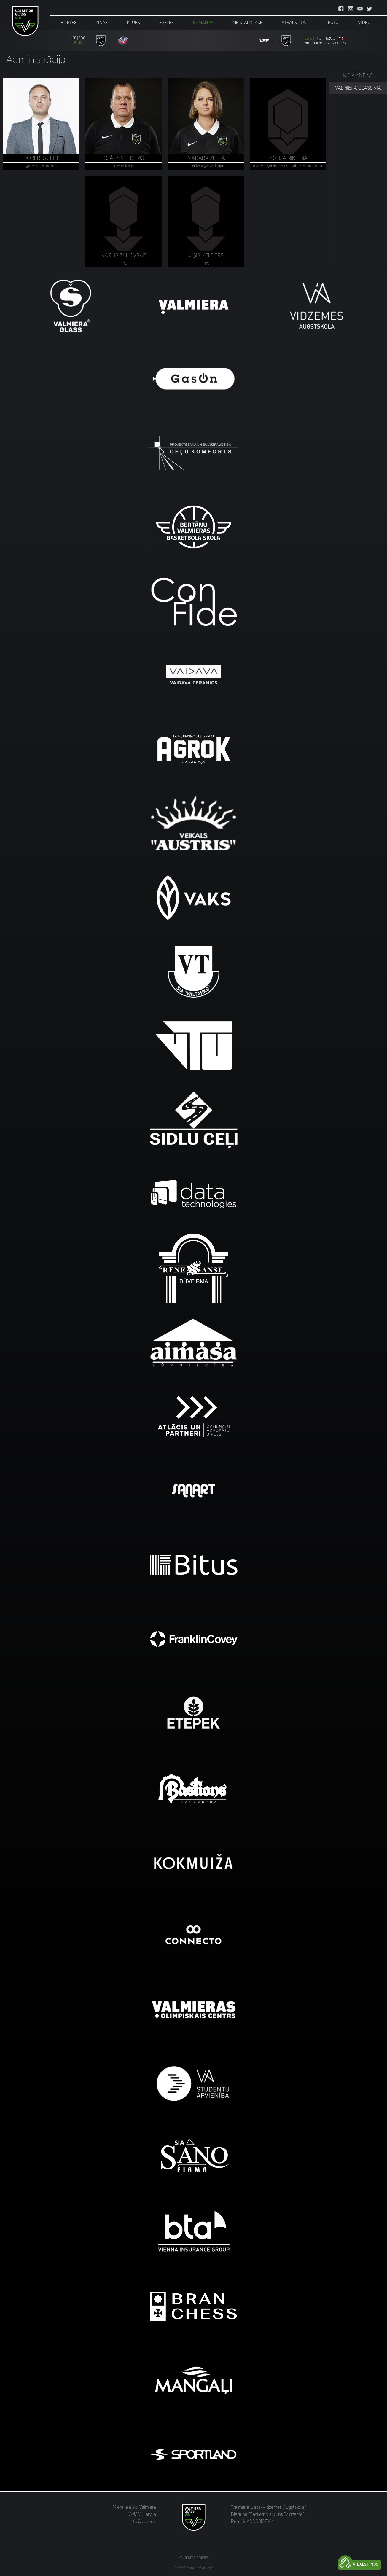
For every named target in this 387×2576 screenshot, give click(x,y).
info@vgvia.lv (143, 2521)
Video (364, 22)
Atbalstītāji (295, 22)
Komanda (203, 22)
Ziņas (101, 22)
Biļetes (69, 22)
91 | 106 (79, 38)
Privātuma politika (193, 2558)
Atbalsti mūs (365, 2565)
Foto (333, 22)
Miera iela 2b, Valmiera (134, 2507)
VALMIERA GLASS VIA (358, 88)
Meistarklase (247, 22)
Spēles (166, 22)
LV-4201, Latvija (141, 2514)
